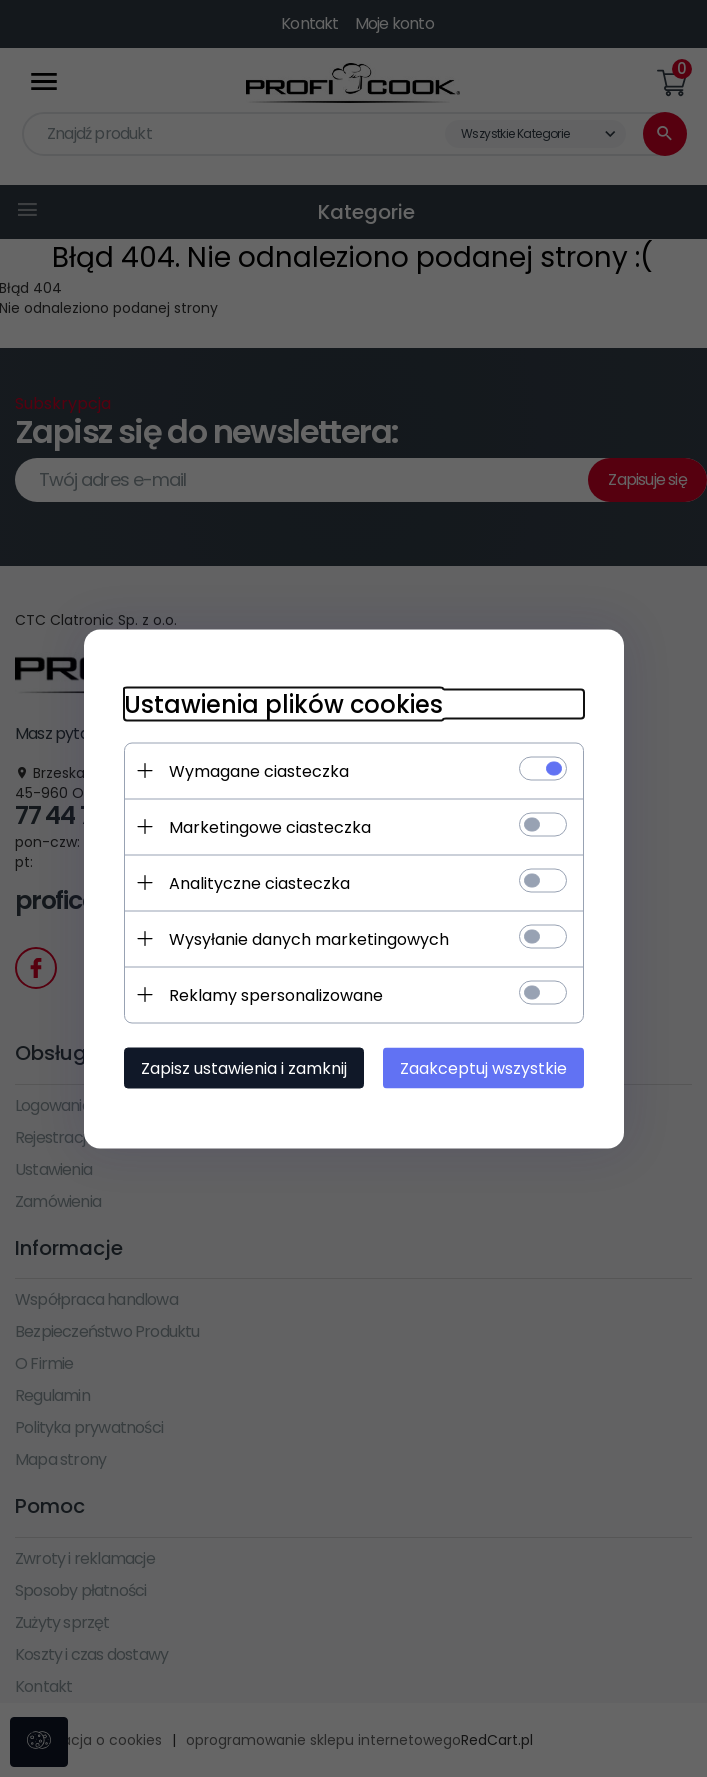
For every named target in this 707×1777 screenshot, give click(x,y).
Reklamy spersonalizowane (276, 994)
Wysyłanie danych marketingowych (309, 938)
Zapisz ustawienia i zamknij (244, 1067)
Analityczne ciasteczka (259, 882)
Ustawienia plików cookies (283, 703)
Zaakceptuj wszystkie (483, 1067)
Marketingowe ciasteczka (270, 826)
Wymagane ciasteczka (259, 770)
